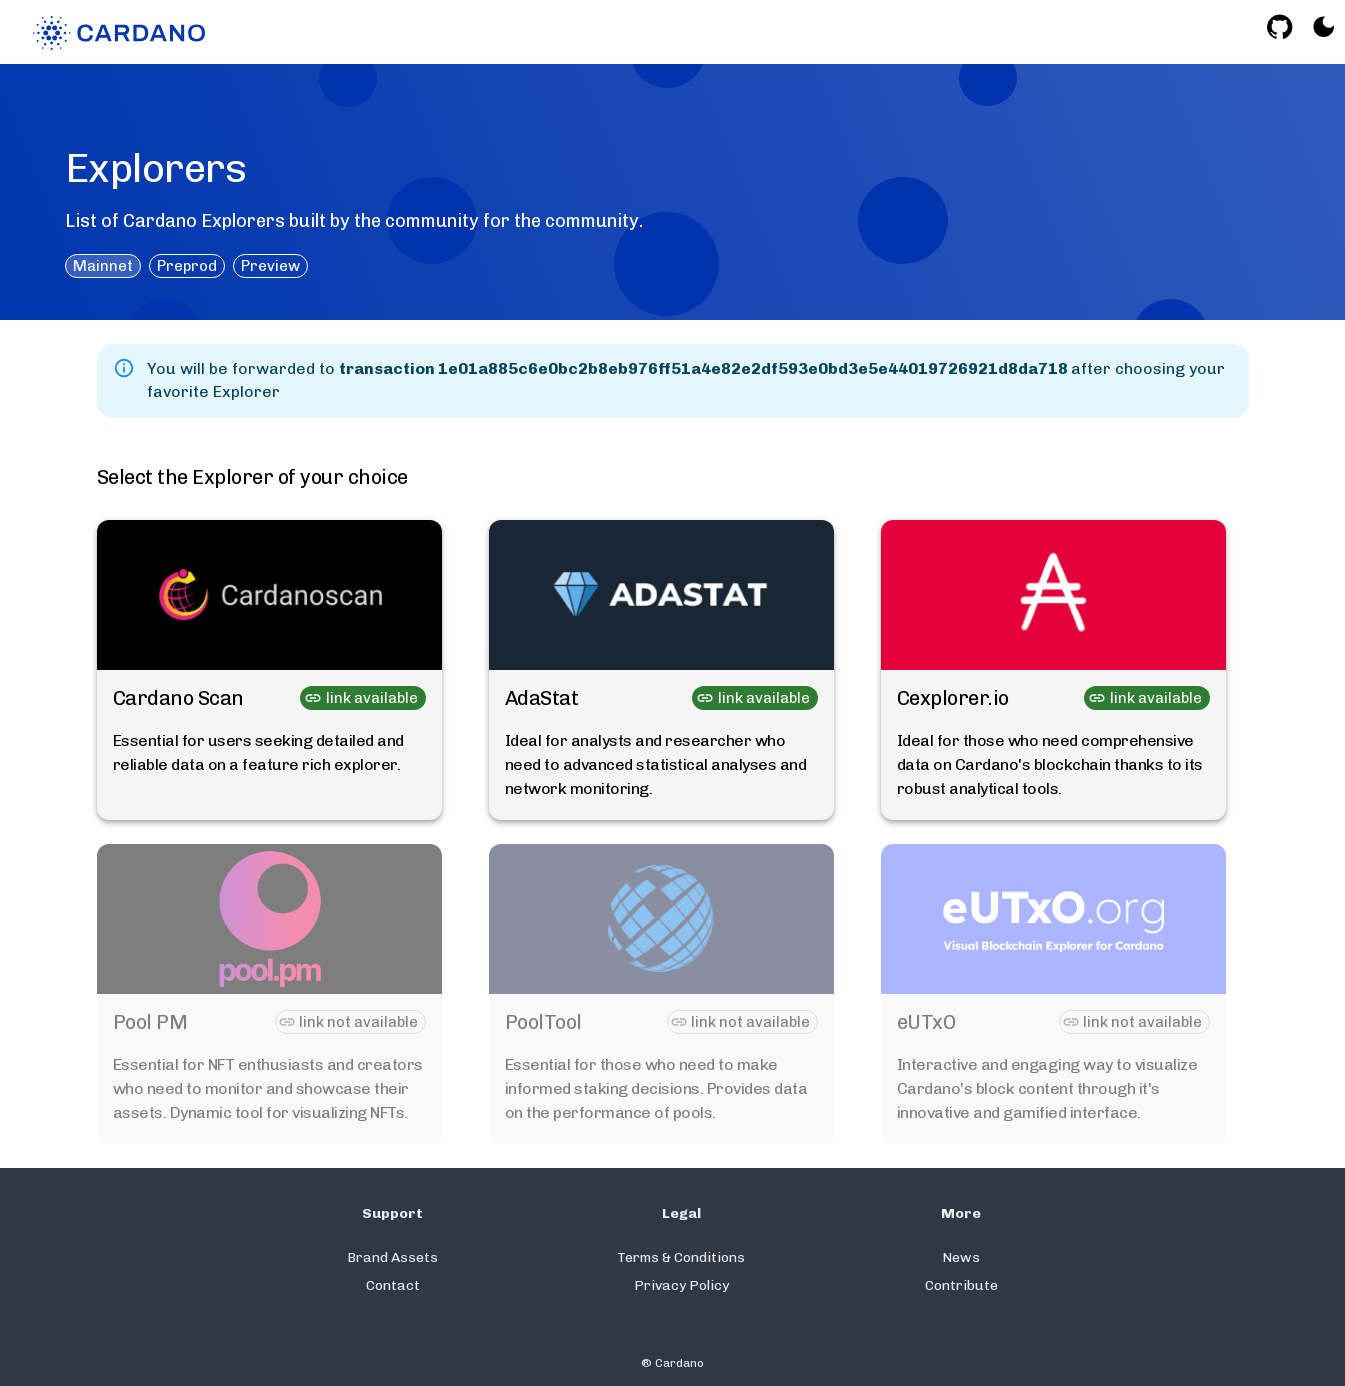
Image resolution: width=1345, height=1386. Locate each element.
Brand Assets (392, 1257)
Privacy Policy (681, 1285)
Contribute (961, 1285)
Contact (393, 1285)
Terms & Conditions (681, 1257)
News (961, 1257)
